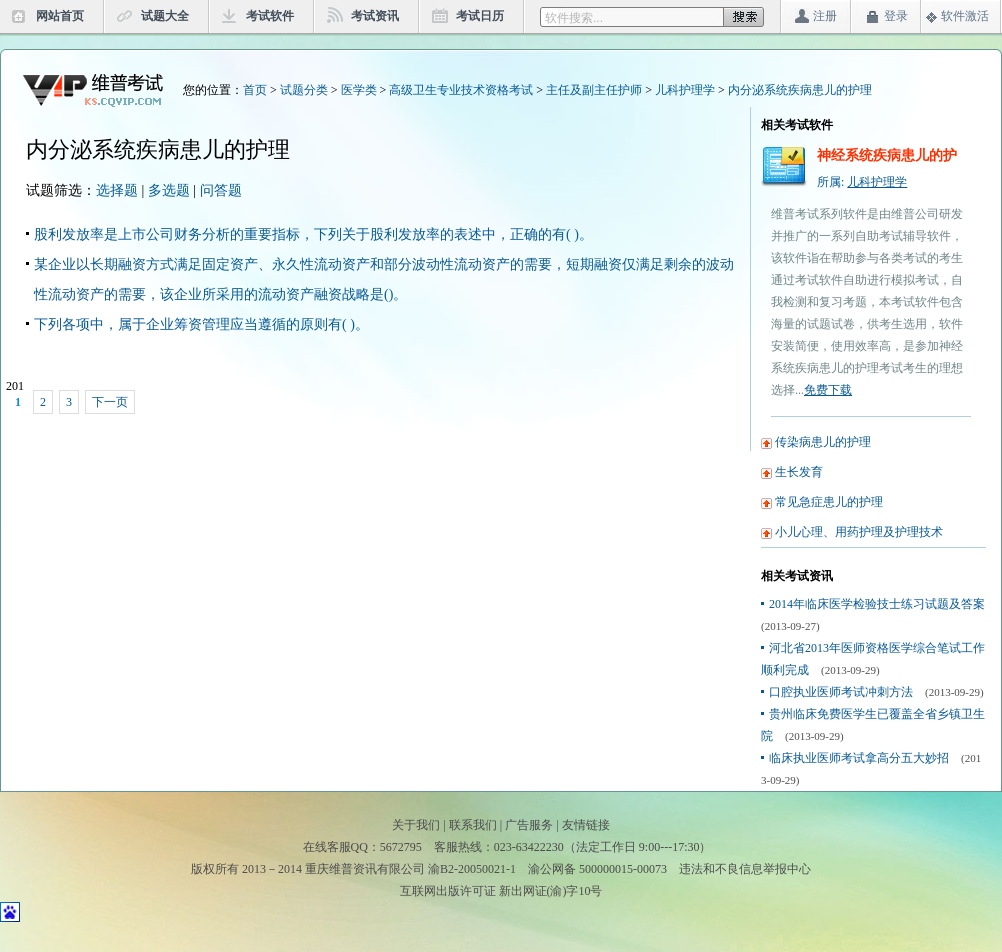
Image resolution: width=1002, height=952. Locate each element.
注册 (825, 16)
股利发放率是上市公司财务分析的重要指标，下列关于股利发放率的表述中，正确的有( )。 (313, 234)
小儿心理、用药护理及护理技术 (859, 532)
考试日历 (480, 16)
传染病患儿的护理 (823, 442)
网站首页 (60, 16)
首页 (255, 90)
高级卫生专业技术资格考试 (461, 90)
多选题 (169, 190)
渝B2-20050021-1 (472, 869)
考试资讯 (375, 16)
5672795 (401, 847)
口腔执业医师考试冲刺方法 (841, 692)
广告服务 (529, 825)
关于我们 (416, 825)
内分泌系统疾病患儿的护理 (800, 90)
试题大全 (165, 16)
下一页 (110, 402)
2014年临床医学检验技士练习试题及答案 (877, 604)
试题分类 (304, 90)
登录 (896, 16)
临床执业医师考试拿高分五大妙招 (859, 758)
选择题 (117, 190)
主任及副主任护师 (594, 90)
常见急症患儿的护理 (829, 502)
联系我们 (473, 825)
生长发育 (799, 472)
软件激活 (965, 16)
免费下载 (828, 390)
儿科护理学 (685, 90)
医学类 (359, 90)
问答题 (221, 190)
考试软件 (270, 16)
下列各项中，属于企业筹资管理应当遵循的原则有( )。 (201, 324)
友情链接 (586, 825)
